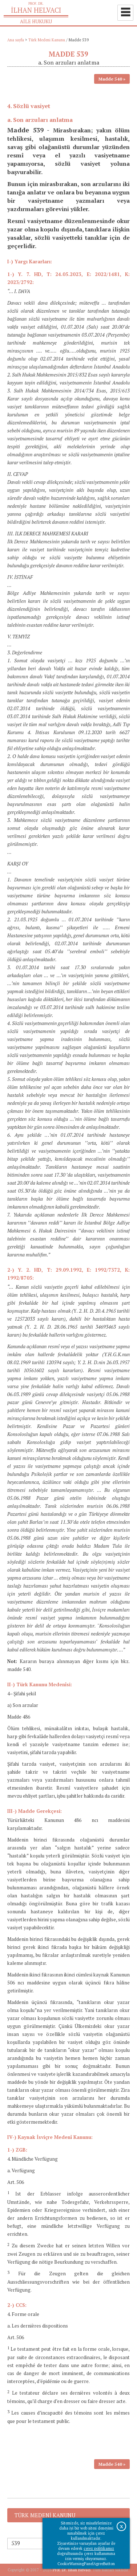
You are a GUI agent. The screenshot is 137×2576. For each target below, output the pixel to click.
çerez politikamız (99, 2548)
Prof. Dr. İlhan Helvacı (71, 2569)
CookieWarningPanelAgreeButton (86, 2563)
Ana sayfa (15, 39)
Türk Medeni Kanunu (46, 39)
